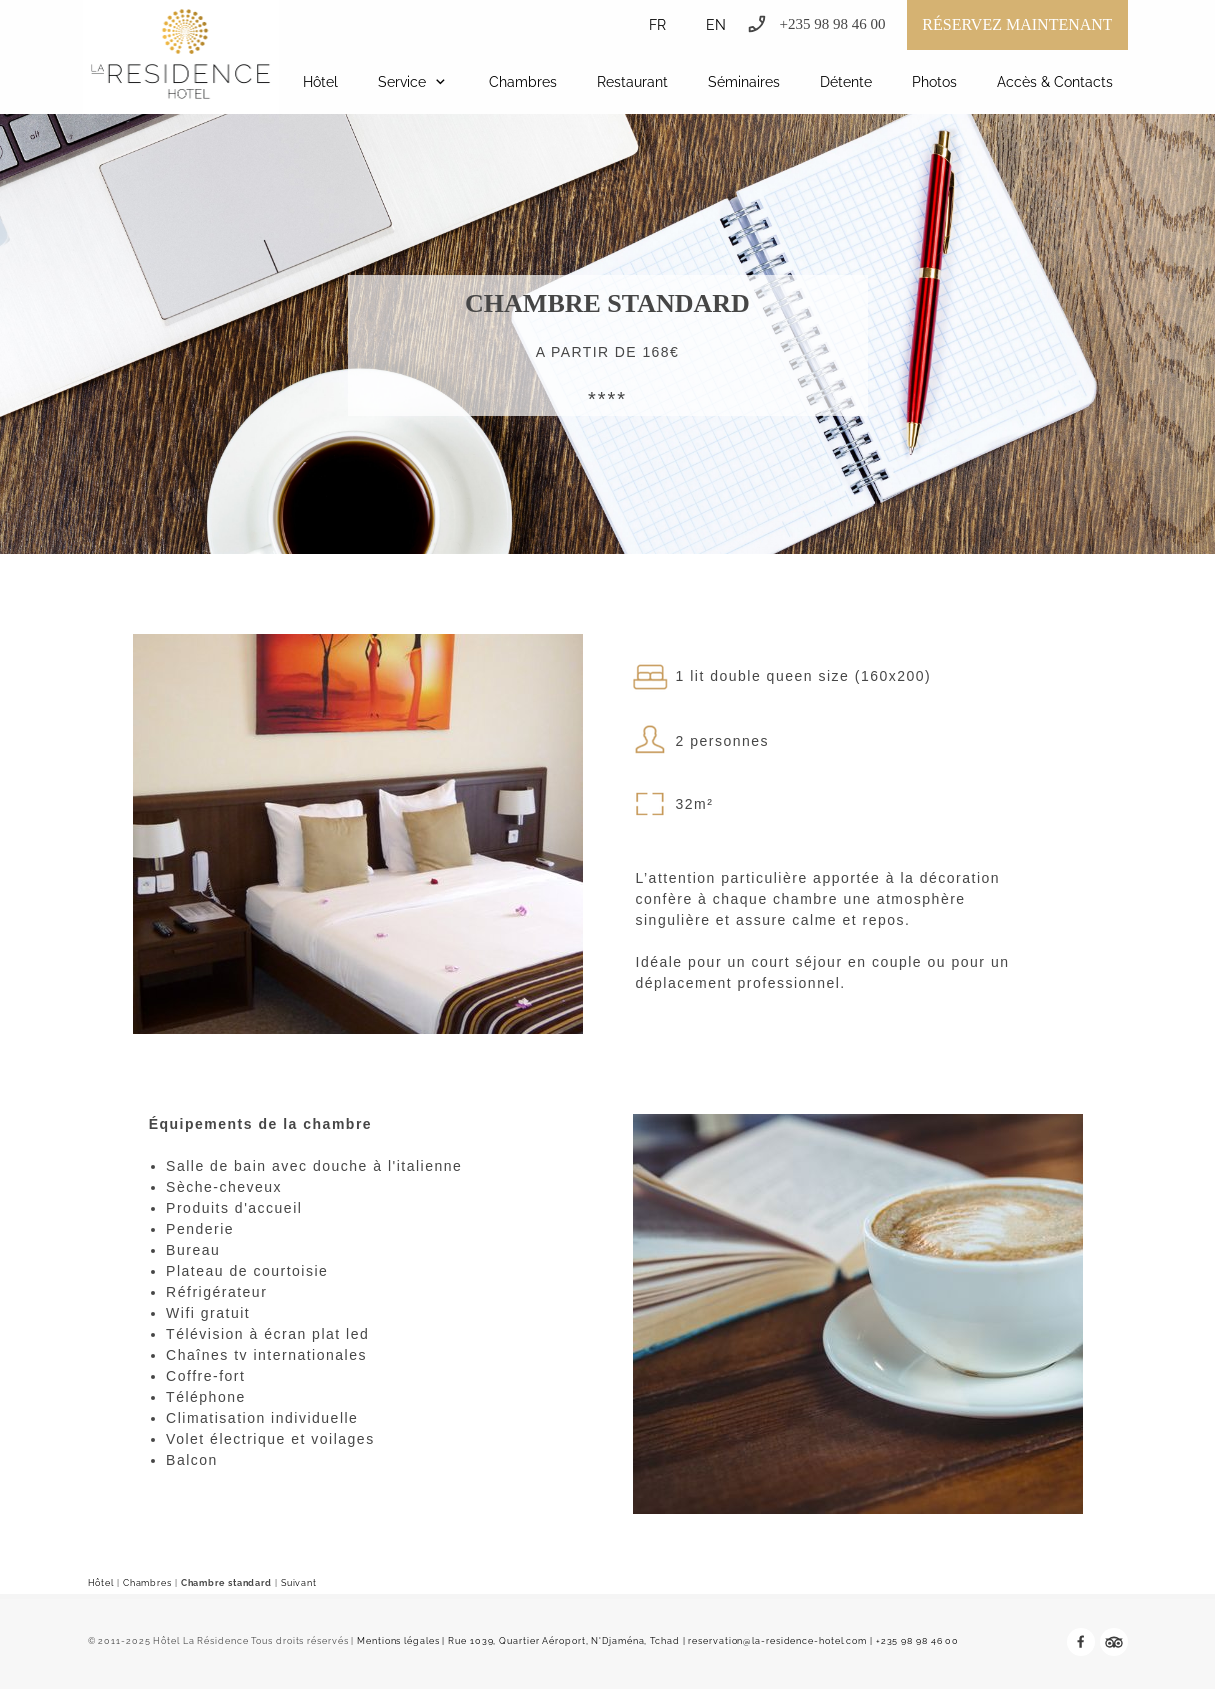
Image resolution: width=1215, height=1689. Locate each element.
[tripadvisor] (1114, 1642)
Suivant (299, 1583)
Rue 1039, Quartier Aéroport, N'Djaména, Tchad (564, 1641)
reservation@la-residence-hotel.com (777, 1641)
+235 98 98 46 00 (917, 1641)
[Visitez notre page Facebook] (1081, 1642)
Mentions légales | (401, 1641)
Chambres (147, 1583)
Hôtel (101, 1583)
